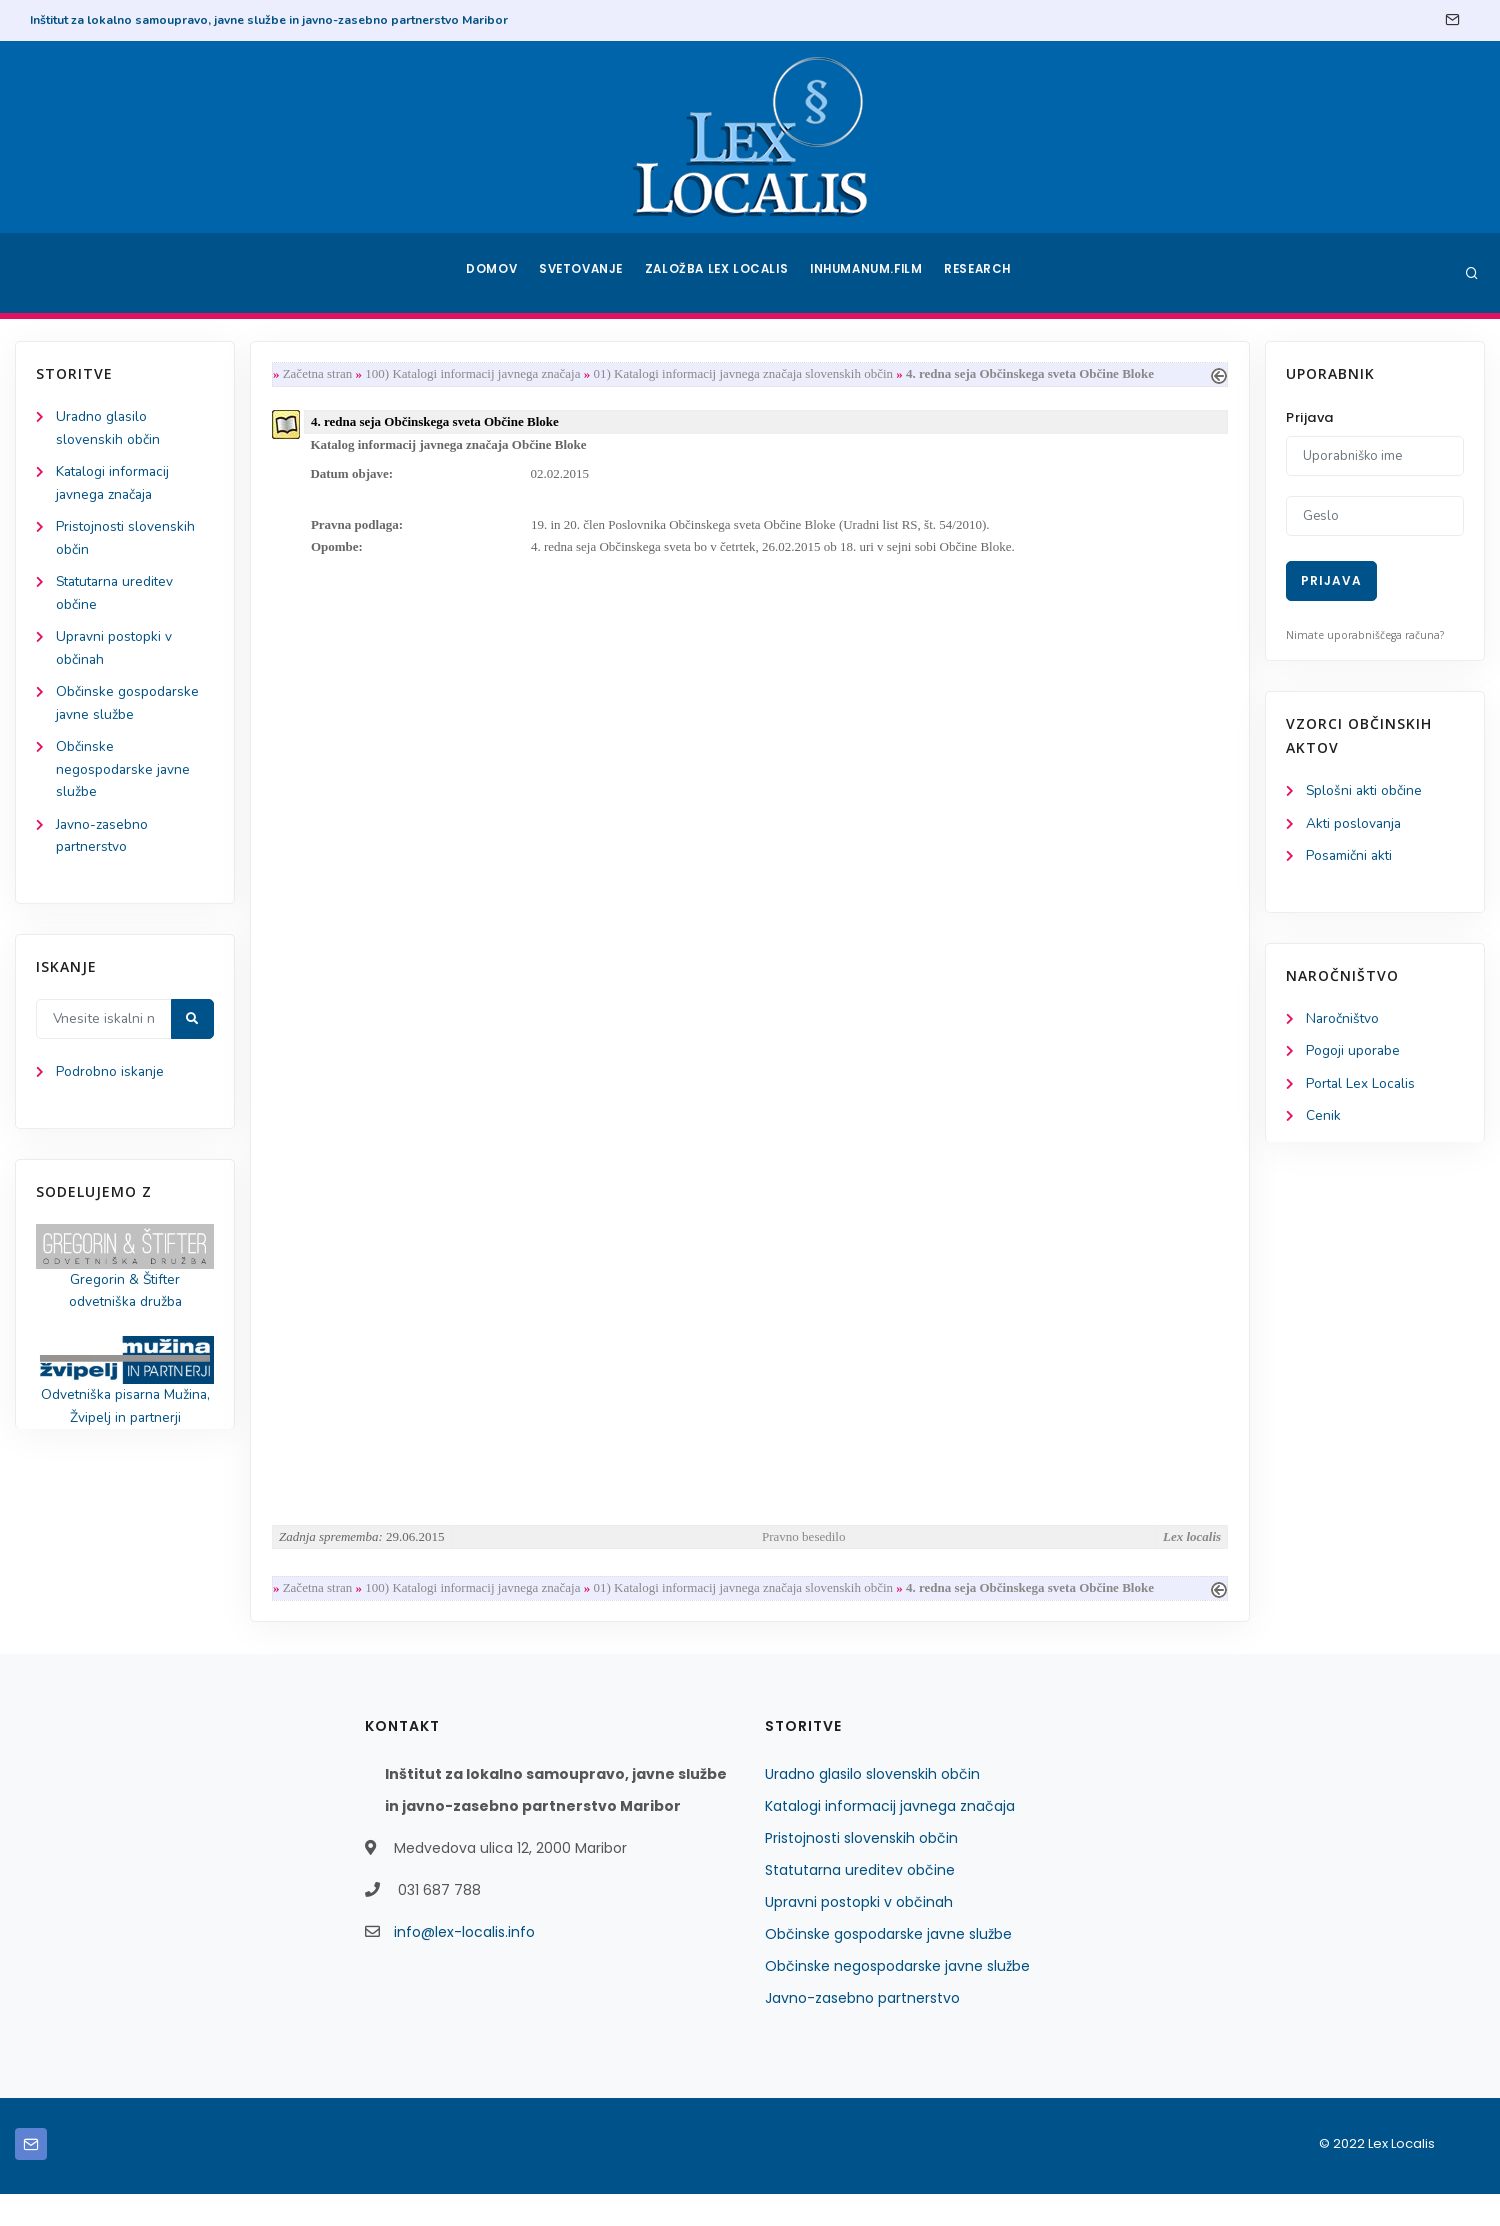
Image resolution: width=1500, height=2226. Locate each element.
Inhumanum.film (868, 273)
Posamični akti (1350, 857)
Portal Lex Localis (1362, 1087)
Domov (490, 273)
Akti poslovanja (1355, 824)
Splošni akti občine (1365, 791)
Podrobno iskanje (110, 1084)
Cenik (1323, 1120)
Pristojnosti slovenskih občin (861, 1870)
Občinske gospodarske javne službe (888, 1966)
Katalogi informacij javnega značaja (890, 1838)
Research (981, 273)
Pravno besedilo (803, 1568)
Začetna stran (322, 374)
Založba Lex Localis (720, 273)
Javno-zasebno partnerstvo (862, 2030)
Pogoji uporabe (1353, 1054)
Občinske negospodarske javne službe (124, 778)
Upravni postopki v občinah (859, 1934)
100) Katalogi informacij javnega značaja (476, 374)
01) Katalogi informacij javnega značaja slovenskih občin (748, 374)
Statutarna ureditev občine (860, 1902)
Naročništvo (1343, 1021)
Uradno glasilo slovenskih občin (872, 1806)
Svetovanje (584, 273)
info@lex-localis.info (464, 1964)
